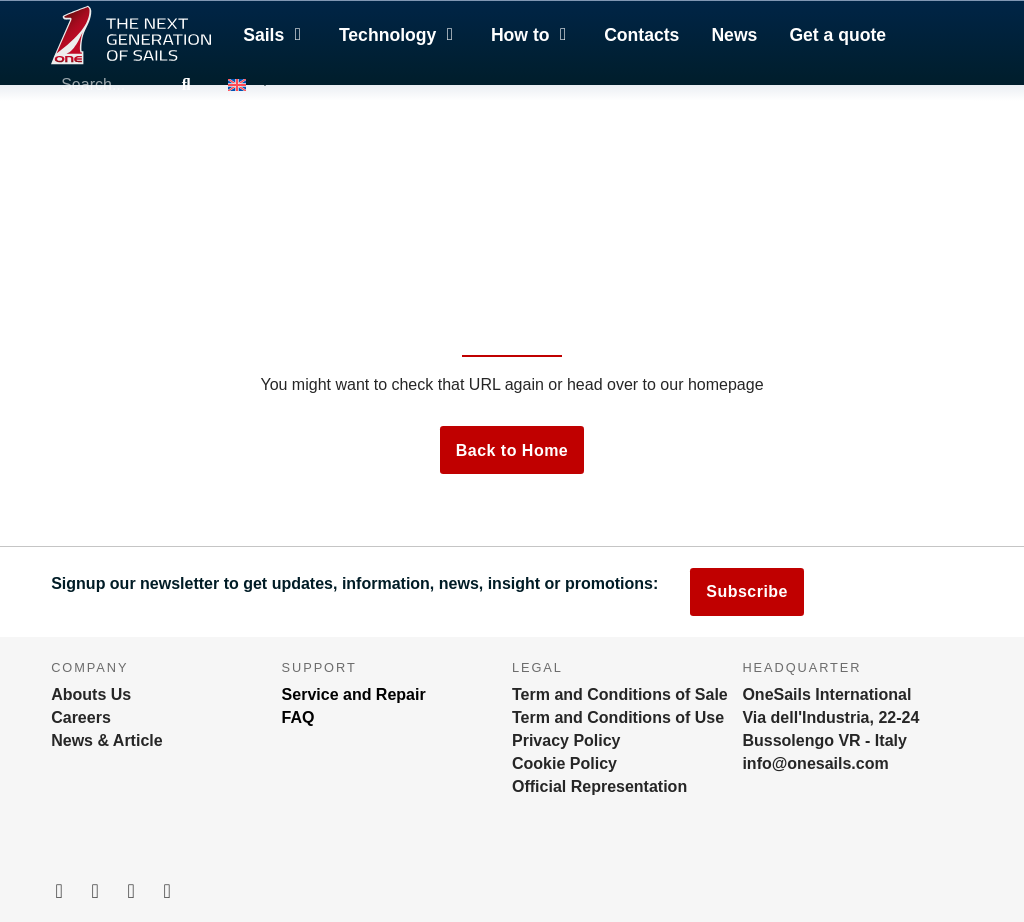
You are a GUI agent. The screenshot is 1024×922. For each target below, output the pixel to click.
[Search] (186, 85)
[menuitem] (247, 85)
